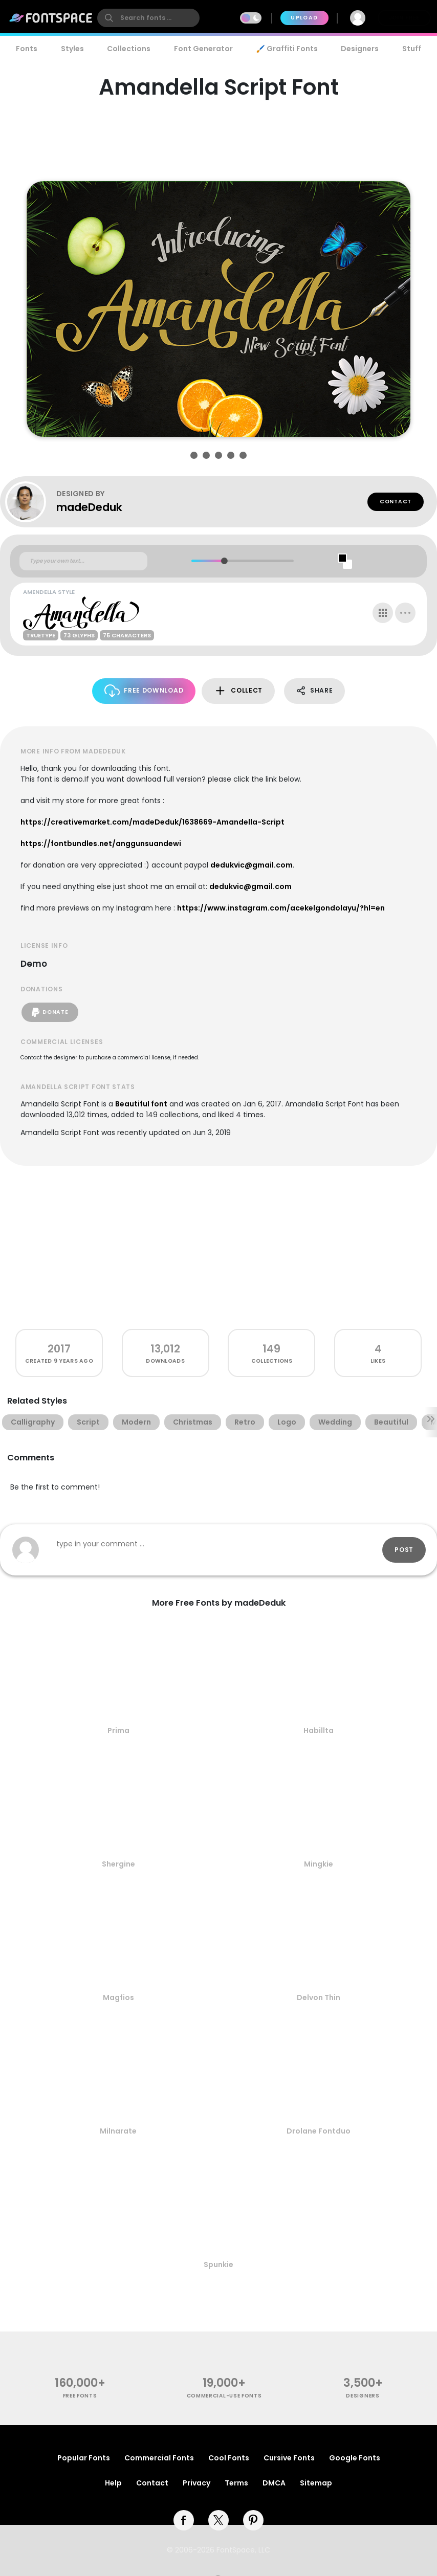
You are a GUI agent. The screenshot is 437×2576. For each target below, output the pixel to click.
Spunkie (218, 2264)
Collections (128, 48)
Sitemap (316, 2483)
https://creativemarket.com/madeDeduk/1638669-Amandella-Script (152, 822)
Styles (72, 48)
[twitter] (218, 2520)
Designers (360, 48)
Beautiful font (141, 1104)
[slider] (224, 561)
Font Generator (203, 48)
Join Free (404, 17)
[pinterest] (253, 2520)
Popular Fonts (83, 2458)
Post (404, 1549)
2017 (59, 1348)
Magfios (118, 1997)
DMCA (274, 2483)
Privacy (196, 2483)
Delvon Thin (318, 1997)
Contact (395, 501)
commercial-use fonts (224, 2396)
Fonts (26, 48)
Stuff (411, 48)
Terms (236, 2483)
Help (113, 2483)
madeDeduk (89, 507)
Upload (304, 17)
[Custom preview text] (83, 561)
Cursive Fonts (289, 2458)
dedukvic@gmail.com (251, 865)
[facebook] (183, 2520)
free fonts (80, 2396)
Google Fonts (354, 2458)
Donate (50, 1012)
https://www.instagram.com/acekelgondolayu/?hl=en (281, 908)
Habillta (318, 1730)
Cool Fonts (228, 2458)
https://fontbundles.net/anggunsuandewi (100, 843)
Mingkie (318, 1864)
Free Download (144, 690)
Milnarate (118, 2131)
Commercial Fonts (159, 2458)
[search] (148, 18)
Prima (118, 1730)
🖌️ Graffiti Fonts (286, 48)
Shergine (118, 1864)
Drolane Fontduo (319, 2131)
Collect (238, 690)
